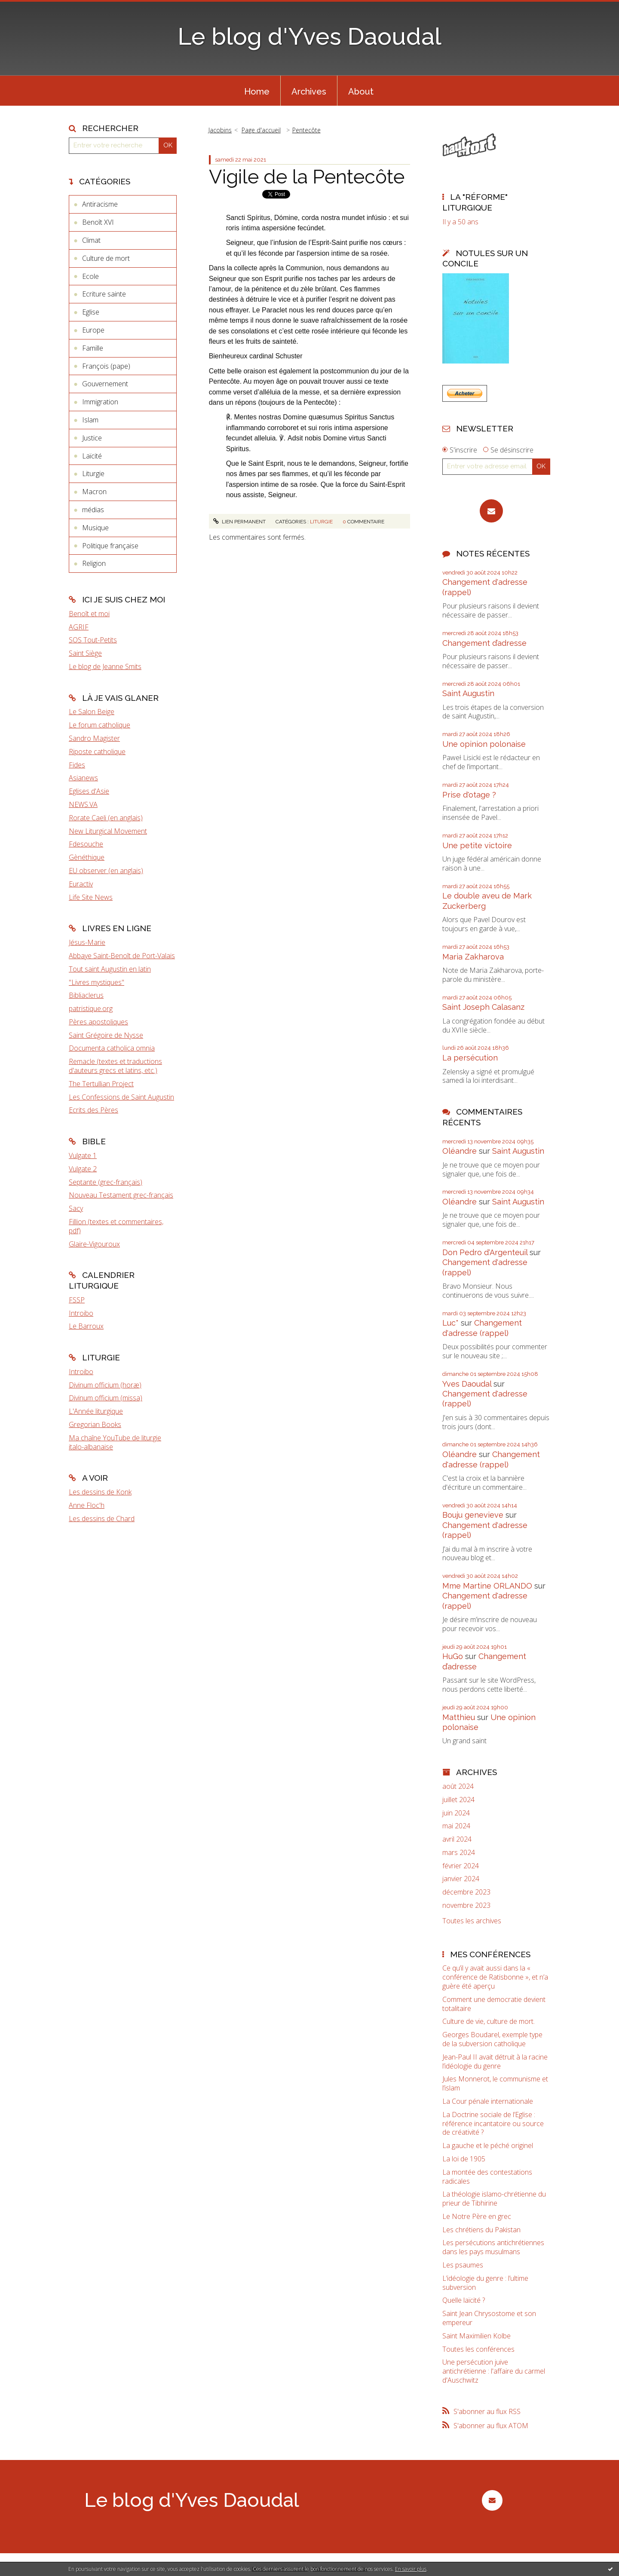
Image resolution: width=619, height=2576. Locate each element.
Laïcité (92, 456)
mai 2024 (456, 1825)
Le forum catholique (99, 725)
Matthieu (458, 1717)
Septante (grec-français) (105, 1182)
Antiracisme (100, 204)
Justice (92, 438)
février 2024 (460, 1865)
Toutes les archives (471, 1920)
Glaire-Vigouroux (94, 1244)
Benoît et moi (89, 613)
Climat (91, 240)
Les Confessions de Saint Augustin (121, 1097)
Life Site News (91, 897)
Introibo (81, 1313)
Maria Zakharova (473, 956)
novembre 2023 (466, 1905)
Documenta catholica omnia (112, 1048)
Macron (94, 491)
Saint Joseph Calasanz (483, 1006)
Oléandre (459, 1150)
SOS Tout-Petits (93, 640)
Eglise (90, 312)
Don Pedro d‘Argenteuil (484, 1252)
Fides (77, 765)
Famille (92, 348)
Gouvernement (105, 383)
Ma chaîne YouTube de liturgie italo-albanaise (115, 1442)
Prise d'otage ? (469, 794)
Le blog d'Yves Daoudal (309, 36)
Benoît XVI (98, 222)
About (361, 91)
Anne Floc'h (86, 1505)
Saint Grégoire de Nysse (106, 1035)
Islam (90, 420)
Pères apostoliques (98, 1022)
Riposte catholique (97, 751)
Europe (93, 330)
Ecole (90, 276)
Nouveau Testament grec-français (121, 1195)
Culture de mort (106, 258)
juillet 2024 (458, 1799)
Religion (94, 563)
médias (93, 509)
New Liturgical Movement (108, 831)
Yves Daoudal (466, 1383)
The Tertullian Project (101, 1083)
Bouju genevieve (472, 1514)
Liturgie (93, 473)
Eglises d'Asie (89, 791)
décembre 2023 (466, 1892)
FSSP (77, 1300)
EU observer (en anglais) (106, 870)
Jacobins (220, 130)
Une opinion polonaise (484, 744)
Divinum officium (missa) (105, 1398)
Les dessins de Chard (102, 1518)
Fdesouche (86, 844)
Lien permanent (239, 522)
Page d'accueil (261, 130)
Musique (95, 527)
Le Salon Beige (91, 711)
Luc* (450, 1322)
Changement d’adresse (484, 643)
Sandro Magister (94, 738)
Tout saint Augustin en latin (110, 969)
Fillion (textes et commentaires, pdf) (116, 1226)
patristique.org (91, 1008)
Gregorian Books (95, 1424)
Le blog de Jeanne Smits (105, 666)
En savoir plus (410, 2569)
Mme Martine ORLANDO (487, 1585)
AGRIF (79, 627)
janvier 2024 (460, 1878)
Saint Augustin (468, 693)
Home (257, 91)
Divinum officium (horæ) (105, 1385)
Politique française (110, 545)
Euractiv (81, 884)
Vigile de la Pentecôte (306, 176)
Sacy (76, 1208)
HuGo (452, 1656)
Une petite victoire (477, 845)
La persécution (470, 1057)
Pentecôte (306, 130)
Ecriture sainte (104, 294)
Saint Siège (85, 653)
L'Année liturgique (96, 1411)
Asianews (83, 777)
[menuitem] (256, 91)
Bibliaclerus (86, 995)
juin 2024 (456, 1813)
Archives (308, 91)
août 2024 (458, 1786)
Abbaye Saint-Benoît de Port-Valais (122, 955)
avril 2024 (457, 1839)
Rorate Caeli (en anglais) (106, 817)
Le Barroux (86, 1326)
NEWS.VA (83, 804)
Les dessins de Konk (100, 1492)
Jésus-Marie (87, 942)
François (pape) (106, 366)
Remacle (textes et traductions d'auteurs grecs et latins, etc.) (115, 1066)
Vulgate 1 (83, 1155)
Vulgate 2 (83, 1168)
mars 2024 (458, 1852)
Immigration (100, 401)
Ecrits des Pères (93, 1110)
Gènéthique (86, 857)
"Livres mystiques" (96, 982)
